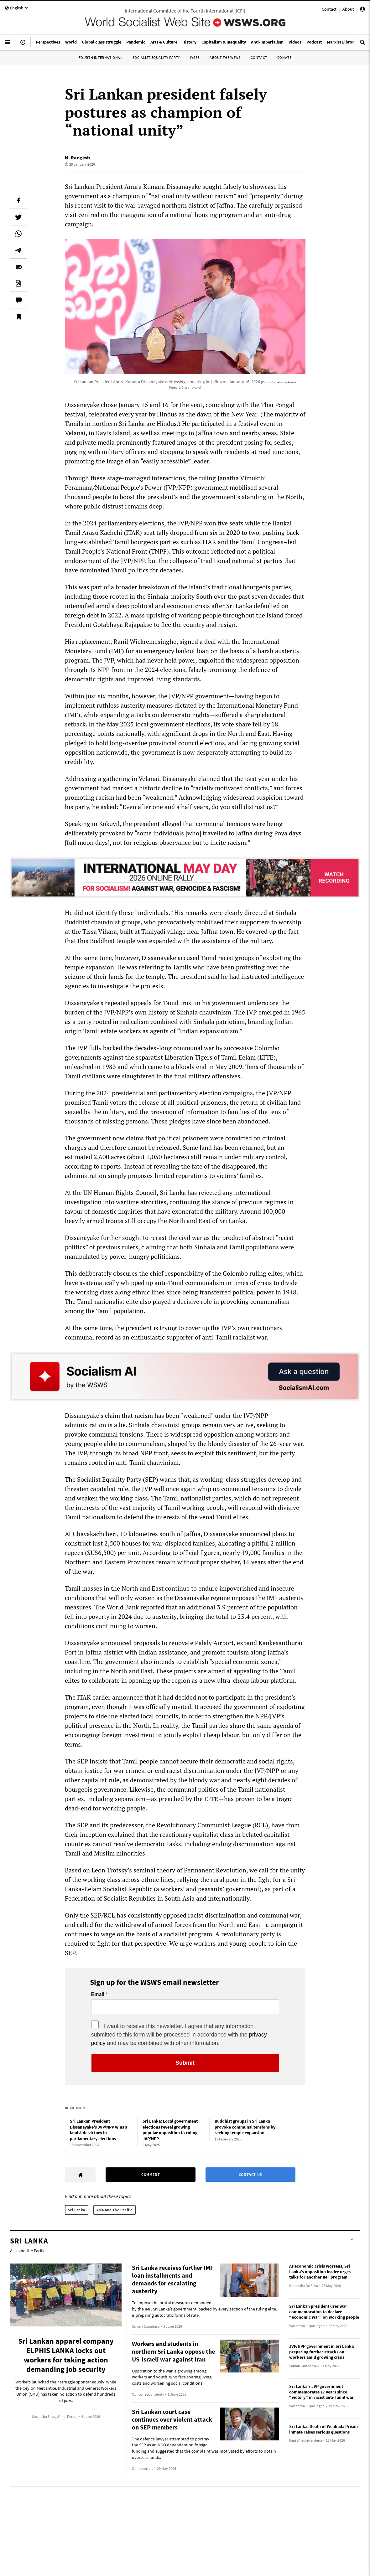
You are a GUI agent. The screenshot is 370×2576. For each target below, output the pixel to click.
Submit (185, 2063)
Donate (284, 57)
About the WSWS (225, 57)
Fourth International (100, 57)
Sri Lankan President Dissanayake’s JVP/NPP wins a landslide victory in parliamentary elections (98, 2129)
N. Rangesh (77, 157)
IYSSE (195, 57)
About (348, 9)
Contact (329, 9)
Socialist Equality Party (156, 57)
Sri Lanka (76, 2209)
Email (98, 1994)
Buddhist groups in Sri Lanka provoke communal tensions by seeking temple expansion (245, 2126)
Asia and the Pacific (114, 2209)
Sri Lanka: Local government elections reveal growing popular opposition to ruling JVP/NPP (170, 2129)
